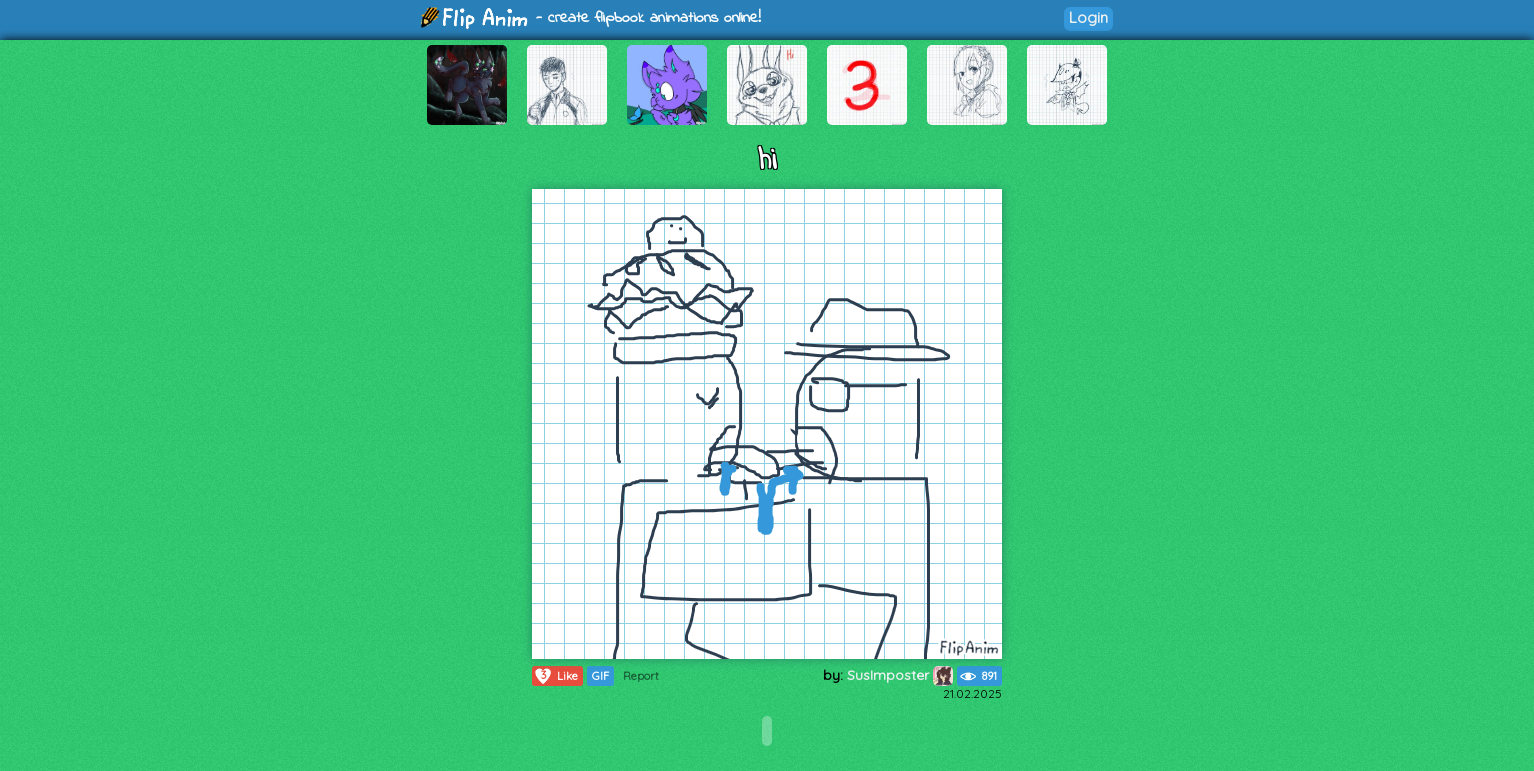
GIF (600, 676)
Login (1088, 17)
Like (555, 676)
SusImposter (900, 675)
